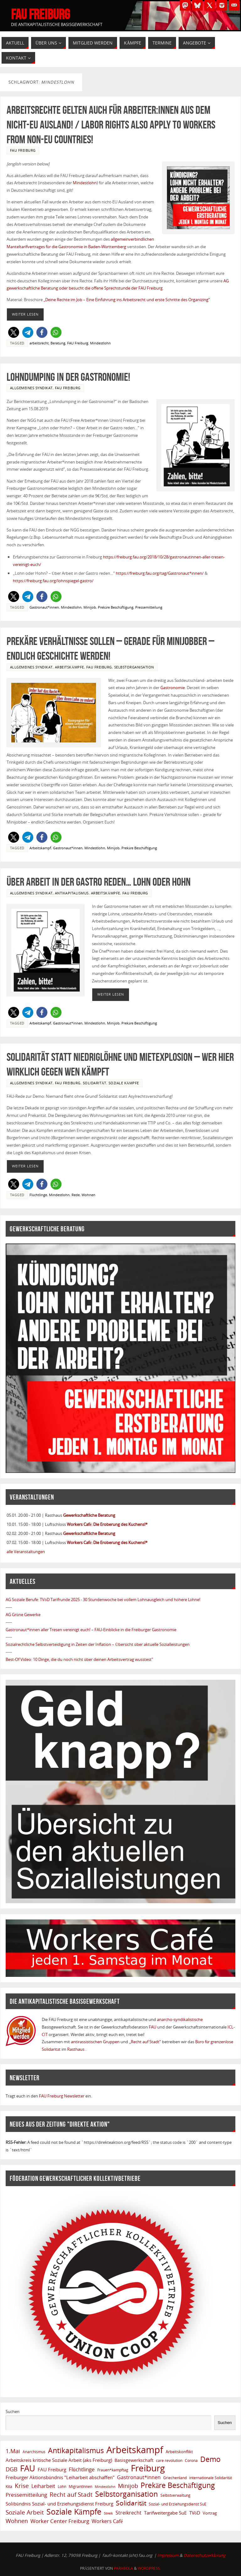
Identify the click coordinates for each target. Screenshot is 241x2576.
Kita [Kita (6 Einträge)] (9, 2486)
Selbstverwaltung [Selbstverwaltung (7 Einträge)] (175, 2495)
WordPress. (149, 2568)
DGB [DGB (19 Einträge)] (12, 2469)
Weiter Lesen (25, 314)
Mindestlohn (85, 183)
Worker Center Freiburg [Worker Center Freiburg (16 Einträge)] (59, 2521)
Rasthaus (76, 2049)
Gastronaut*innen (44, 607)
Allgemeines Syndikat (31, 387)
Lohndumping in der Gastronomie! (68, 377)
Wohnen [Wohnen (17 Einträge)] (17, 2521)
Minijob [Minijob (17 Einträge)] (128, 2486)
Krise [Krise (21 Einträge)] (22, 2486)
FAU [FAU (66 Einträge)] (27, 2468)
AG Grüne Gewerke (23, 1614)
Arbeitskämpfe (69, 667)
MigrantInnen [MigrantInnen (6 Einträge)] (80, 2486)
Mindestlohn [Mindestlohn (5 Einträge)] (105, 2486)
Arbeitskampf (40, 848)
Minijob (89, 607)
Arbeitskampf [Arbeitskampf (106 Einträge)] (134, 2450)
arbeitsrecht (39, 343)
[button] (13, 332)
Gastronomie (172, 687)
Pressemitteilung (148, 607)
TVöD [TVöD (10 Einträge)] (194, 2513)
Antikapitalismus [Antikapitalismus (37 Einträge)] (76, 2450)
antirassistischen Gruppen (95, 2042)
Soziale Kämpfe (124, 1083)
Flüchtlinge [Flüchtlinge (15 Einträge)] (81, 2469)
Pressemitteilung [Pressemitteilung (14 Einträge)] (26, 2494)
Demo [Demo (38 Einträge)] (210, 2459)
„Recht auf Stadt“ (145, 2042)
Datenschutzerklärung (204, 2555)
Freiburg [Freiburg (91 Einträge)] (148, 2468)
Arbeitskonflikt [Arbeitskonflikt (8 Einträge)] (179, 2451)
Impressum (168, 2555)
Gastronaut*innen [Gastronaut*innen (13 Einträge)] (139, 2477)
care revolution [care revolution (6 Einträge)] (169, 2460)
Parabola (123, 2568)
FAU (153, 2027)
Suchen (12, 2411)
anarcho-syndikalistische (180, 2019)
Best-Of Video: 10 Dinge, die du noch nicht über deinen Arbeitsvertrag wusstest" (79, 1659)
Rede (76, 1194)
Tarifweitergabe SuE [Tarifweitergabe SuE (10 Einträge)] (165, 2513)
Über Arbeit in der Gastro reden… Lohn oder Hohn (98, 882)
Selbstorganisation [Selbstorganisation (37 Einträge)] (126, 2494)
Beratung (58, 343)
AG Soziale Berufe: (23, 1599)
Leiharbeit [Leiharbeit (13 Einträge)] (43, 2486)
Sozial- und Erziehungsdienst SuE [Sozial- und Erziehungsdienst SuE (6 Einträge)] (177, 2503)
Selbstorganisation (134, 667)
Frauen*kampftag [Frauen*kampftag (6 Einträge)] (112, 2469)
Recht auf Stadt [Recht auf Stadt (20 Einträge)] (71, 2494)
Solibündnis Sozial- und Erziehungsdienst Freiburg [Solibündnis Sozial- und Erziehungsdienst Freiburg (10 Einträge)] (59, 2503)
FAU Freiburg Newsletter (61, 2096)
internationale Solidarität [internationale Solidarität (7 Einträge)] (210, 2477)
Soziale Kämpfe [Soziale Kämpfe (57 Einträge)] (73, 2512)
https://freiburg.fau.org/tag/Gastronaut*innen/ (160, 573)
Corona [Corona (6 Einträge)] (191, 2460)
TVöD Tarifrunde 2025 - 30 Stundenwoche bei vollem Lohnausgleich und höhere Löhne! (120, 1599)
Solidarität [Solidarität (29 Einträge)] (131, 2503)
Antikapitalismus (72, 893)
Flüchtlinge (38, 1194)
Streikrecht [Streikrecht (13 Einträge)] (128, 2512)
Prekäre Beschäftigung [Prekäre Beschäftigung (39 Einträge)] (178, 2485)
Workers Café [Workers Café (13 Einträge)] (107, 2521)
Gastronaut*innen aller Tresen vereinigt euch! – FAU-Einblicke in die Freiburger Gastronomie (91, 1629)
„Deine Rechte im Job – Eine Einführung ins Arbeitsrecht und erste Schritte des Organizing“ (127, 299)
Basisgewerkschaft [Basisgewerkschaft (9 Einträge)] (134, 2460)
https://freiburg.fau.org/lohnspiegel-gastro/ (53, 581)
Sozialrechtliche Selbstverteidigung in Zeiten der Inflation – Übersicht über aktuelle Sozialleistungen (97, 1644)
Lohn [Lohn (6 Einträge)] (62, 2486)
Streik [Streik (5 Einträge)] (108, 2513)
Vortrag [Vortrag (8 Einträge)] (210, 2513)
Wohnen (88, 1194)
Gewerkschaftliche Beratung (89, 1515)
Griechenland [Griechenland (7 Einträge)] (175, 2477)
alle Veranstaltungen (26, 1551)
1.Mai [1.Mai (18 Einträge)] (13, 2451)
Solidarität (94, 1083)
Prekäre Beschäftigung (115, 607)
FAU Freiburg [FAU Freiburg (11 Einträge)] (52, 2469)
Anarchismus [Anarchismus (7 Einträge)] (34, 2451)
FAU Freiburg (40, 14)
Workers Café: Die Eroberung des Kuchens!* (107, 1524)
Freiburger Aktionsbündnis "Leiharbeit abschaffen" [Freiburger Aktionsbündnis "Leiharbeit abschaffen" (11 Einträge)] (60, 2477)
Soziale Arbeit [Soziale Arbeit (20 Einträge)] (25, 2512)
